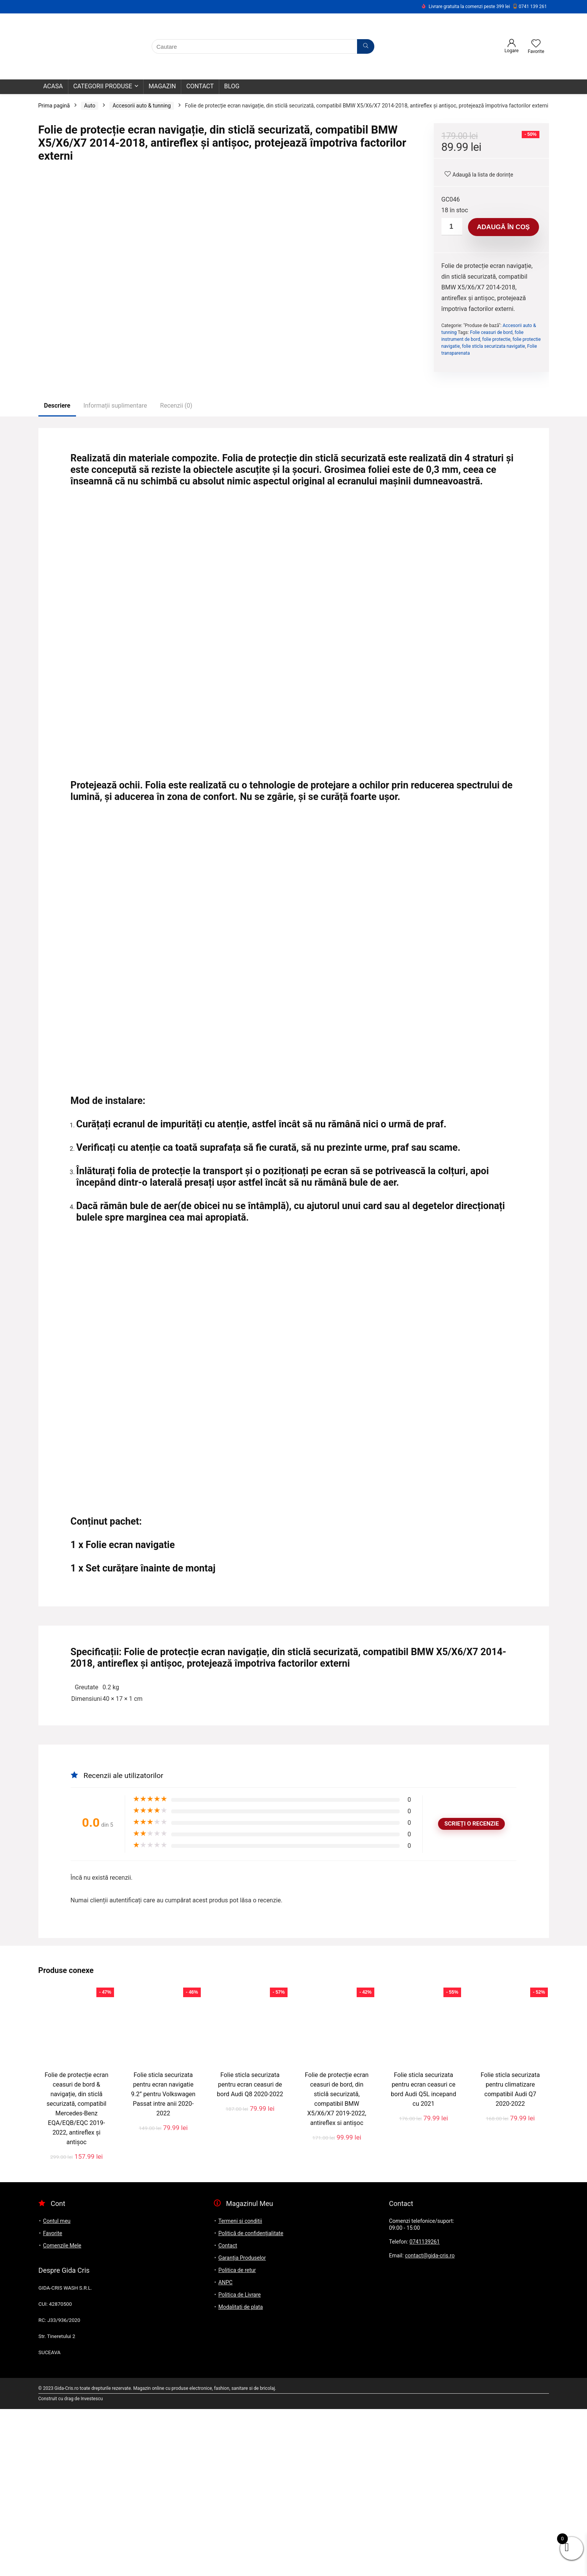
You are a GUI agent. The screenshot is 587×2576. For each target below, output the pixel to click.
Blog (232, 86)
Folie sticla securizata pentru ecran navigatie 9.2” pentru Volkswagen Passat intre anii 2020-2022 (163, 2261)
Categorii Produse (102, 86)
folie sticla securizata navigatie (493, 346)
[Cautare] (365, 46)
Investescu (92, 2565)
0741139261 (425, 2409)
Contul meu (56, 2388)
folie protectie (496, 339)
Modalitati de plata (240, 2474)
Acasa (53, 86)
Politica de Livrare (239, 2462)
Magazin (162, 86)
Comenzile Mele (62, 2412)
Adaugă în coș (503, 227)
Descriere (57, 572)
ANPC (225, 2449)
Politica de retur (237, 2437)
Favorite (52, 2400)
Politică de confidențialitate (250, 2400)
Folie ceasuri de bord (491, 332)
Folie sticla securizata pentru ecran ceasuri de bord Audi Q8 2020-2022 (250, 2251)
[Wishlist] (536, 44)
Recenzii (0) (176, 572)
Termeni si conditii (240, 2388)
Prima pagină (54, 105)
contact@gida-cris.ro (430, 2422)
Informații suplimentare (115, 572)
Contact (200, 86)
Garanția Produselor (242, 2425)
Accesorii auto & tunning (141, 105)
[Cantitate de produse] (451, 226)
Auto (89, 105)
